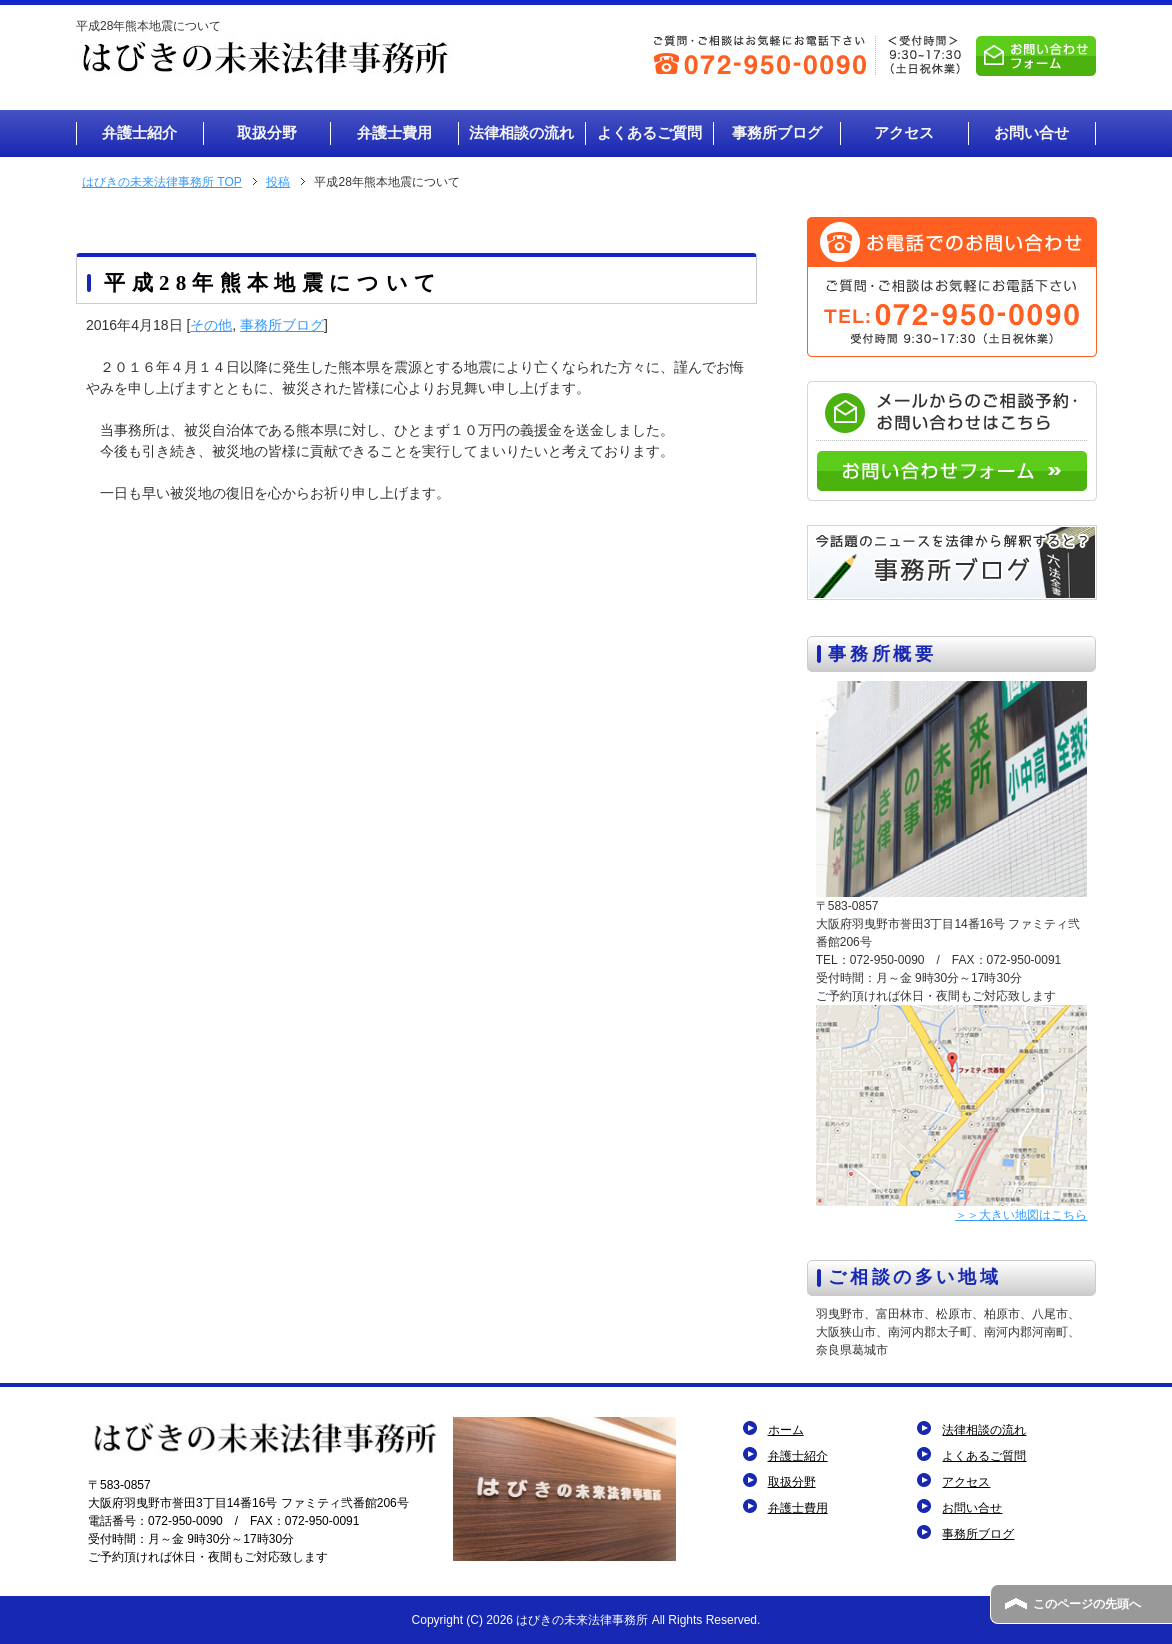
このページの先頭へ (1087, 1604)
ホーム (786, 1430)
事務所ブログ (282, 325)
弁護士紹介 (798, 1456)
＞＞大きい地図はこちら (1021, 1215)
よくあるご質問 (984, 1456)
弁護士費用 (798, 1508)
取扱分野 (792, 1482)
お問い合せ (972, 1508)
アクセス (966, 1482)
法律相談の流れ (984, 1430)
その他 (211, 325)
